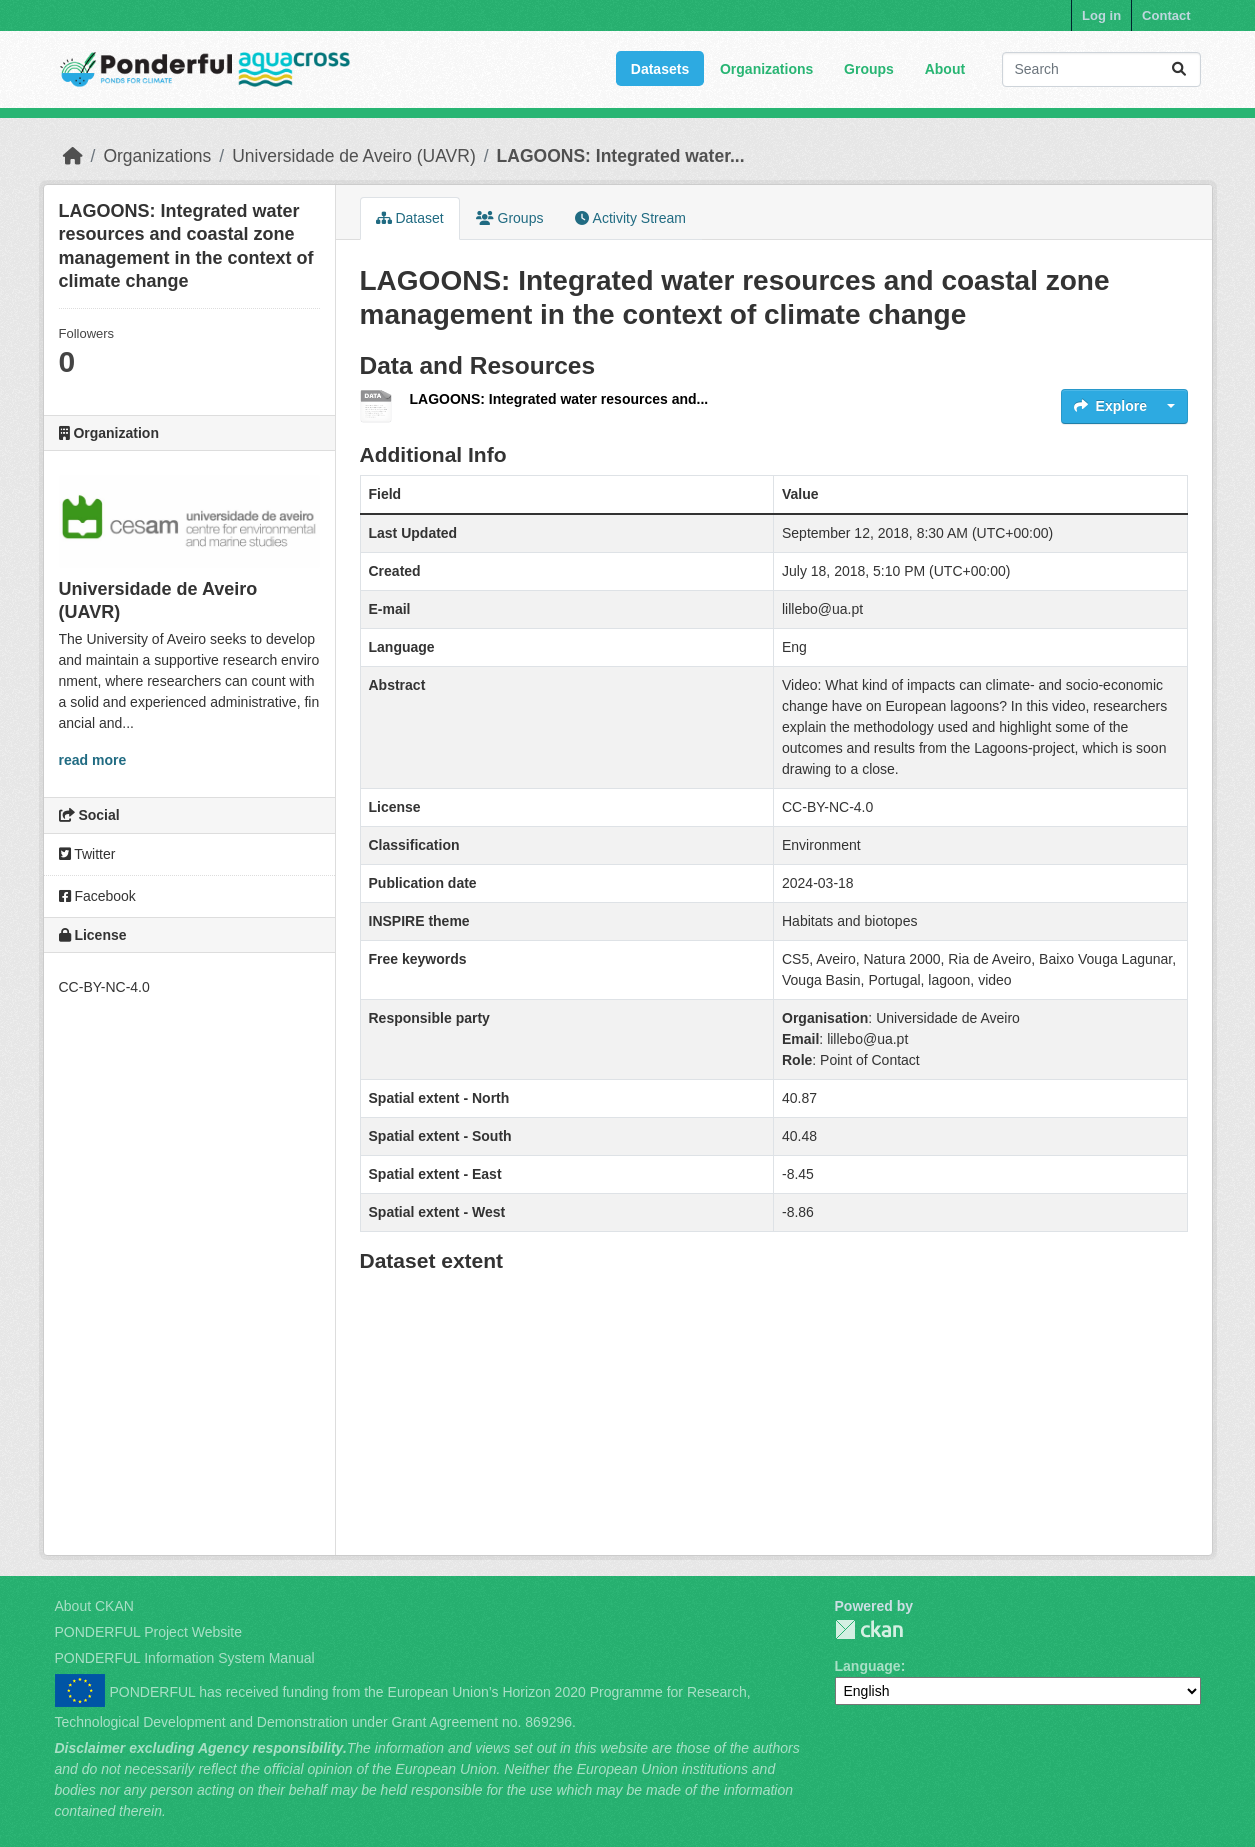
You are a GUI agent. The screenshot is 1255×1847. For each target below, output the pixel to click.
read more (93, 760)
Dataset (410, 218)
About (945, 69)
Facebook (97, 896)
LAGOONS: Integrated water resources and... (559, 399)
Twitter (87, 854)
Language (868, 1666)
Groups (869, 69)
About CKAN (94, 1606)
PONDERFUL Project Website (149, 1632)
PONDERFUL (869, 1629)
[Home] (73, 156)
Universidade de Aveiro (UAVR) (354, 156)
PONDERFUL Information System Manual (185, 1658)
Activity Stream (630, 218)
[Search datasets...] (1101, 69)
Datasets (660, 69)
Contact (1166, 15)
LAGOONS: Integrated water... (621, 156)
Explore (1110, 406)
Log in (1101, 15)
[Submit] (1179, 69)
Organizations (766, 69)
